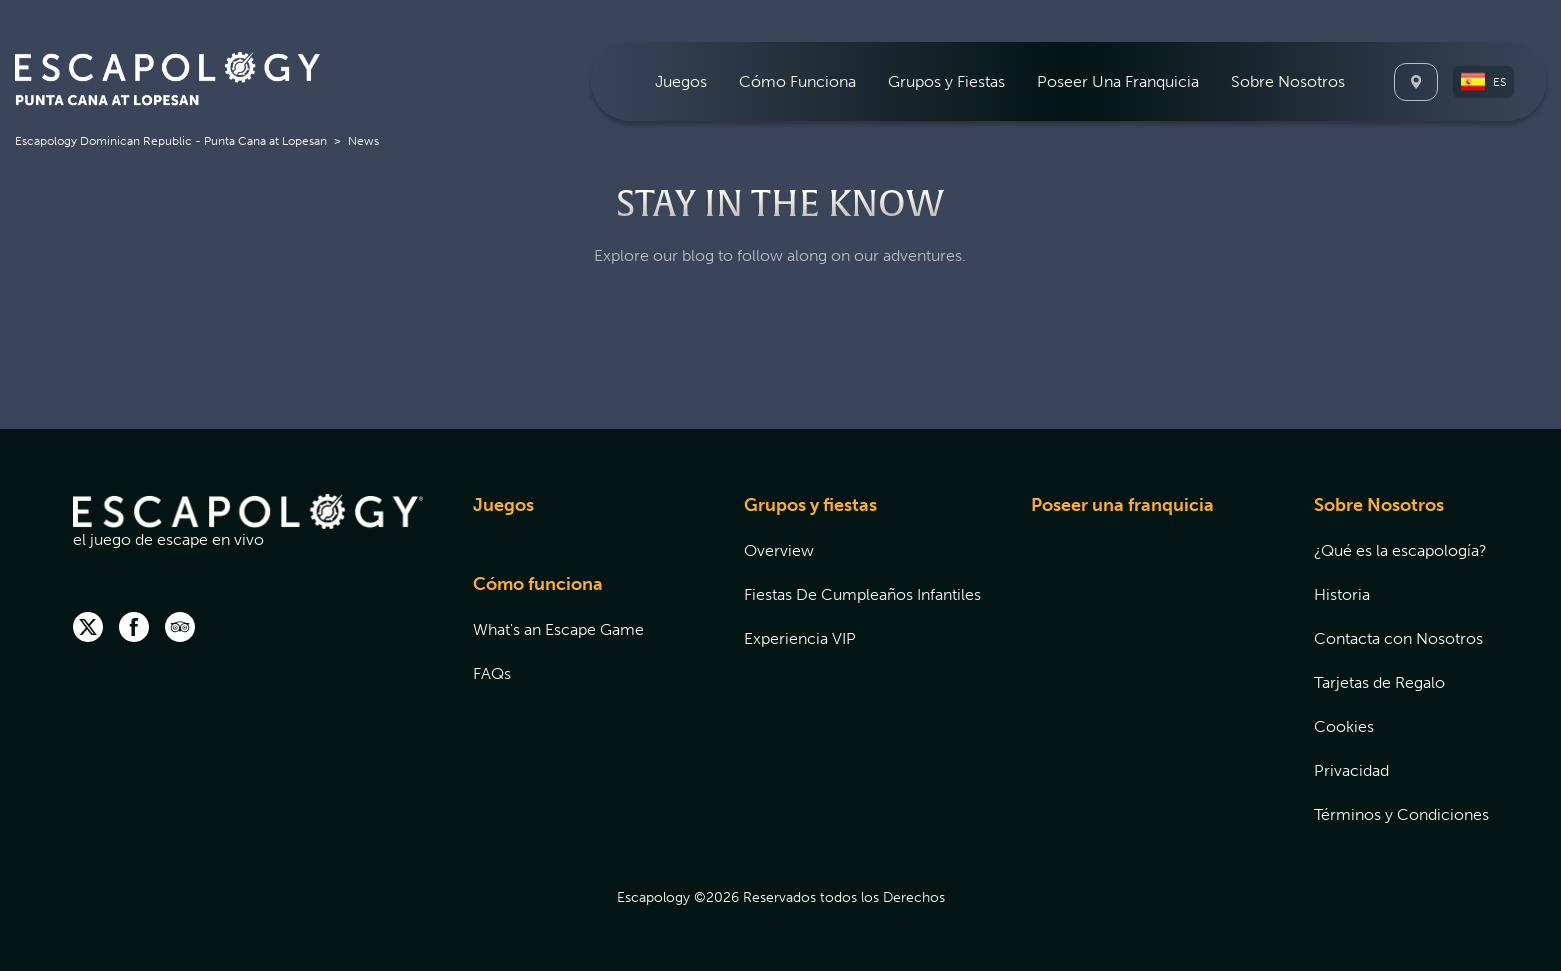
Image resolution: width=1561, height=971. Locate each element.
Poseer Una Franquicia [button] (1118, 81)
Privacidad (1351, 770)
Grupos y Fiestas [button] (946, 81)
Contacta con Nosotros (1398, 638)
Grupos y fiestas (810, 505)
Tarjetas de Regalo (1379, 682)
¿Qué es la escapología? (1400, 550)
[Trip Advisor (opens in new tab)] (180, 629)
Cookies (1344, 726)
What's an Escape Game (558, 629)
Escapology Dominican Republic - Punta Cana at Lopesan (171, 141)
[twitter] (88, 629)
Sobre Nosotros (1379, 505)
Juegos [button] (681, 81)
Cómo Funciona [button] (797, 81)
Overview (779, 550)
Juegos (503, 505)
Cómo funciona (538, 584)
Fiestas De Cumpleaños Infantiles (862, 594)
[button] (1483, 82)
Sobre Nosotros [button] (1288, 81)
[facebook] (134, 629)
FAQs (492, 673)
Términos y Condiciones (1401, 814)
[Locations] (1416, 82)
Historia (1342, 594)
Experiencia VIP (800, 638)
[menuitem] (681, 81)
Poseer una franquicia (1122, 505)
